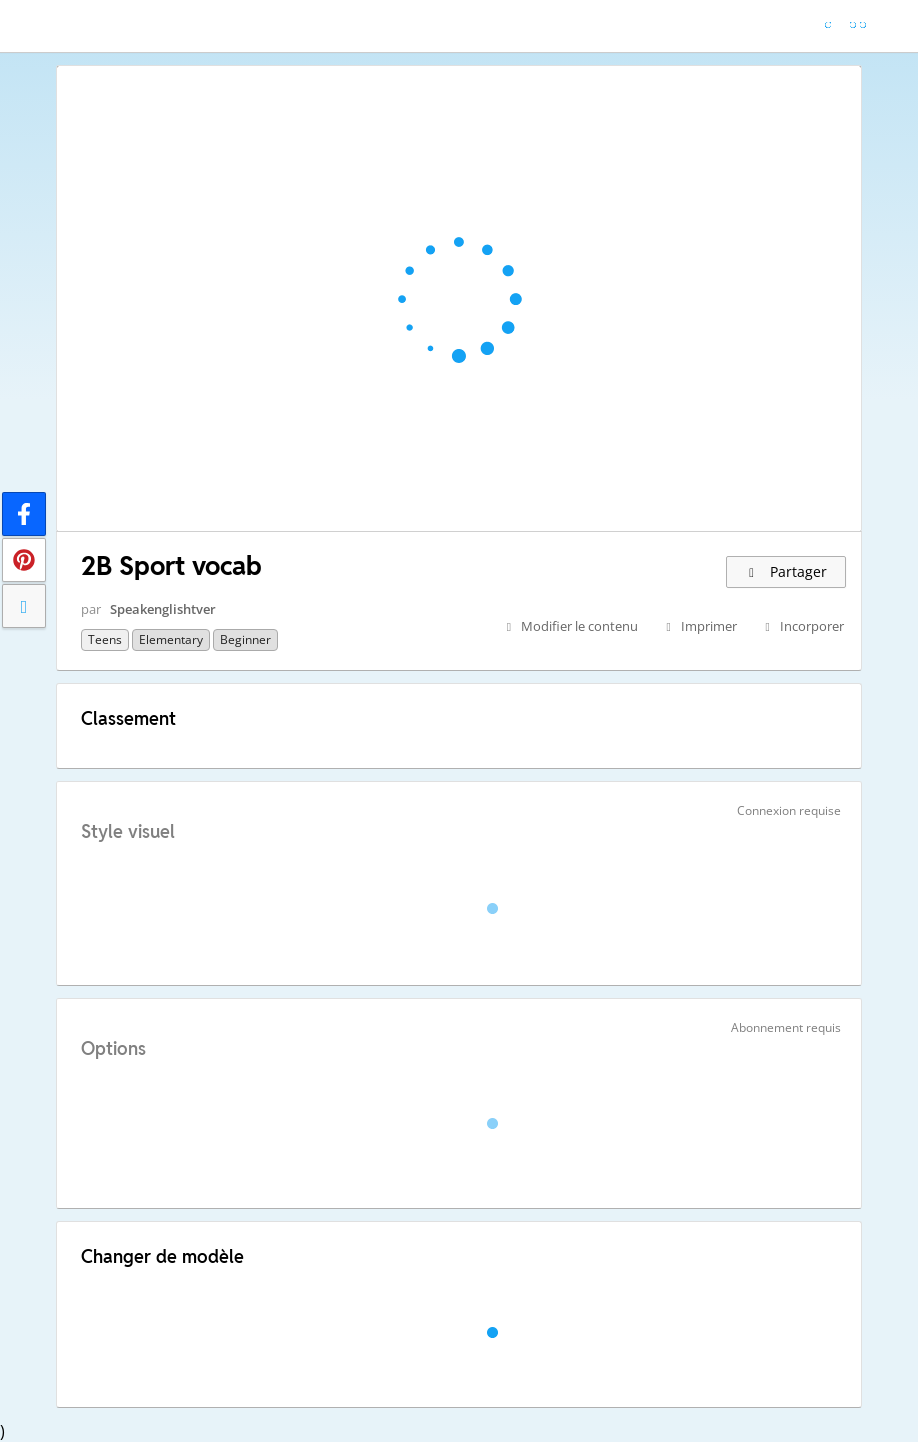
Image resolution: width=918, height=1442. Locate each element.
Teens (105, 639)
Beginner (245, 639)
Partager (786, 571)
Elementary (171, 639)
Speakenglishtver (163, 609)
